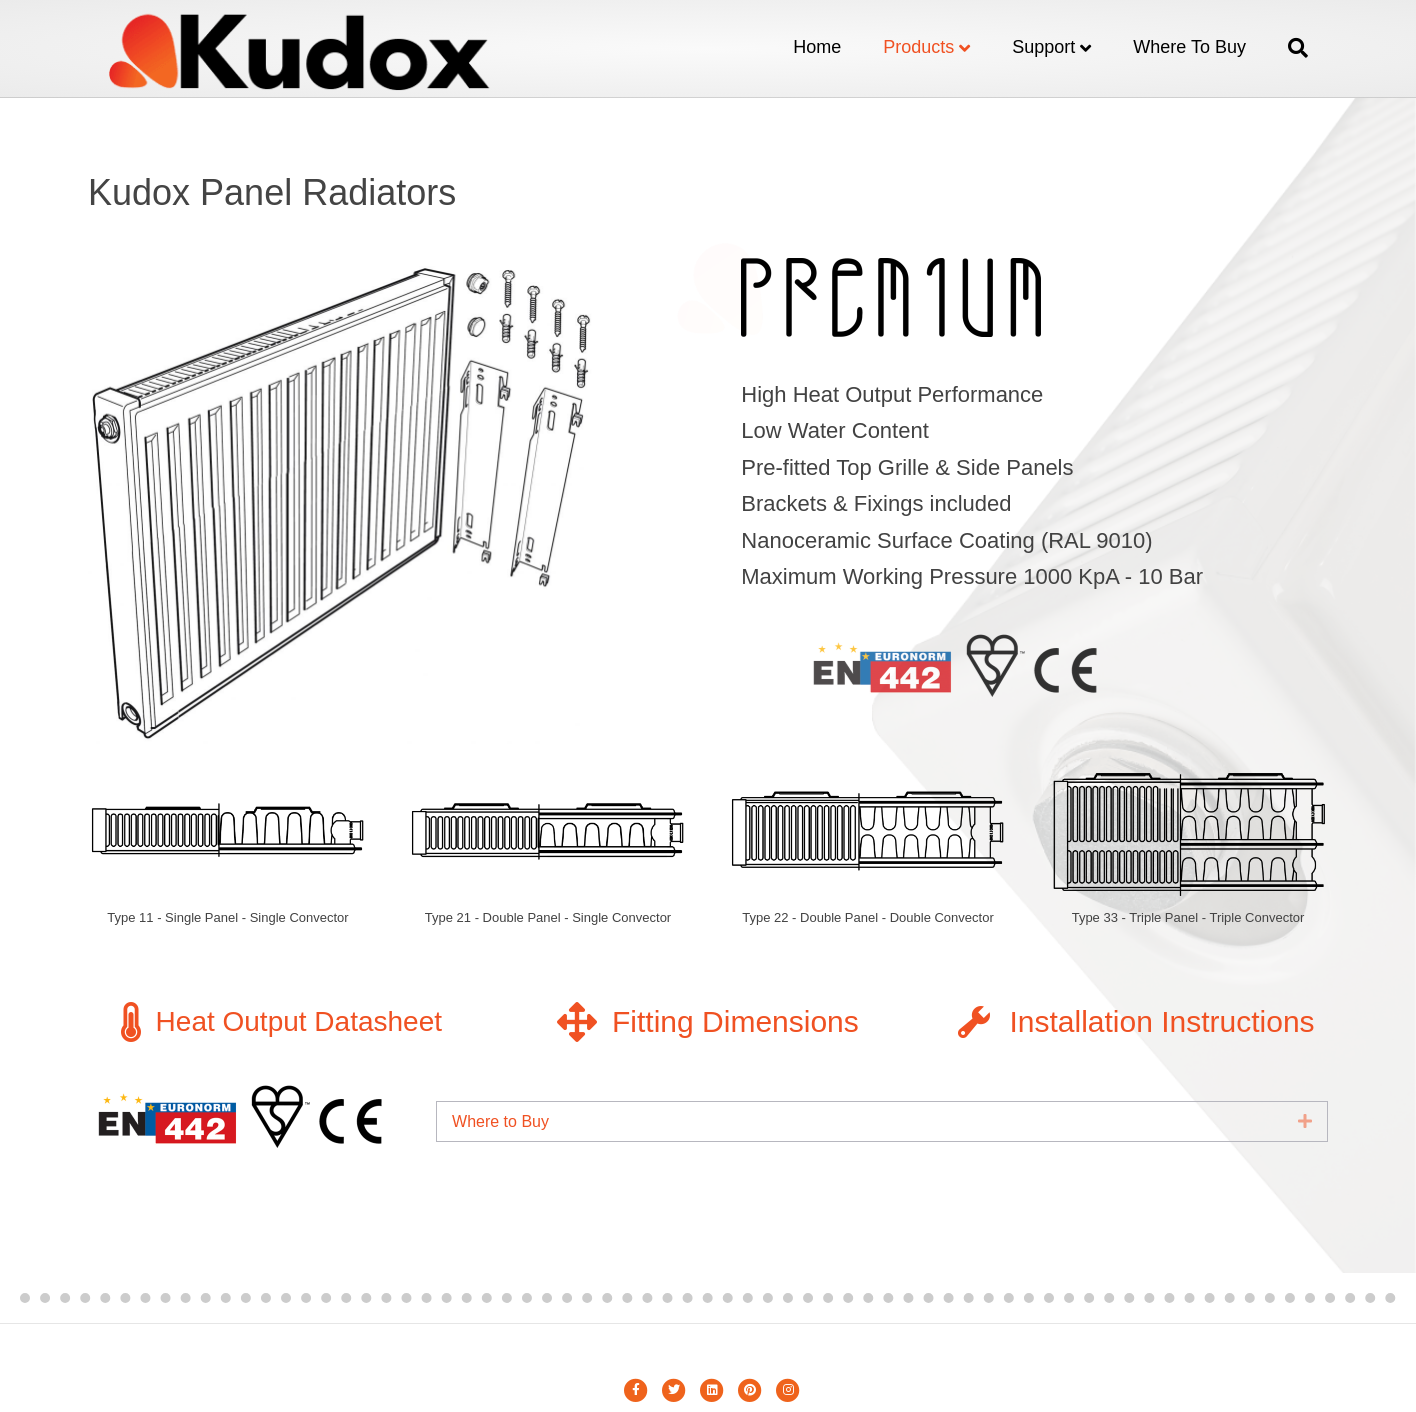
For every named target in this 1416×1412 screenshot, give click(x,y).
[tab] (882, 1121)
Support (1043, 47)
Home (817, 47)
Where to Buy (1189, 47)
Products (918, 47)
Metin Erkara (708, 1351)
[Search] (1287, 48)
